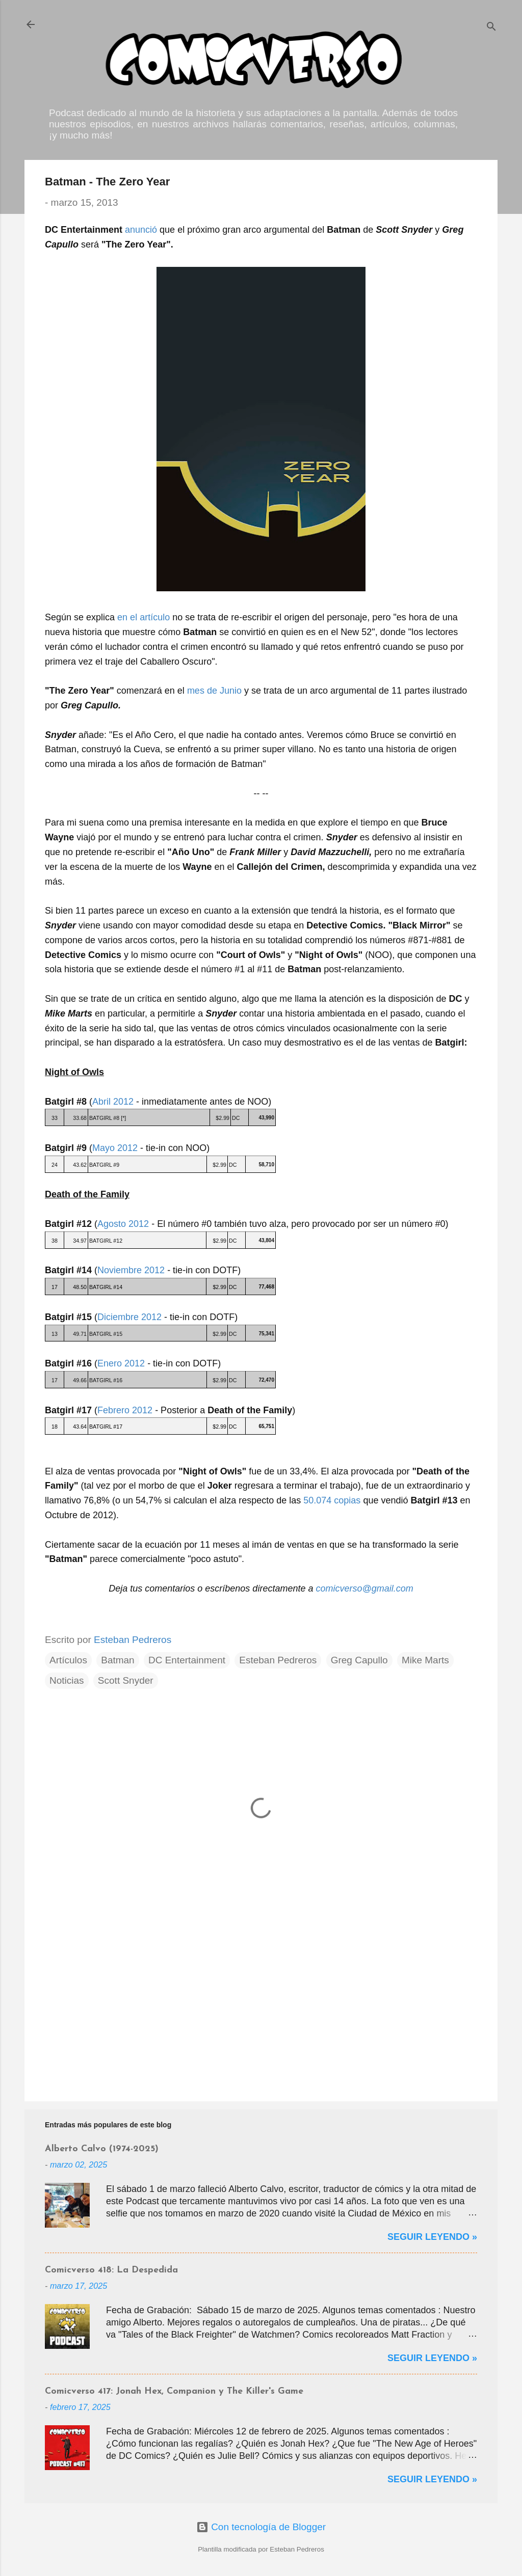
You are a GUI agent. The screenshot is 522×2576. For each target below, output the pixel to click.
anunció (141, 230)
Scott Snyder (125, 1680)
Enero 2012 (121, 1363)
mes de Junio (214, 691)
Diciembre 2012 (129, 1317)
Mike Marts (425, 1660)
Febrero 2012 (124, 1410)
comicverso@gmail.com (364, 1588)
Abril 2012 (113, 1102)
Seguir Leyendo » (432, 2237)
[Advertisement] (261, 2006)
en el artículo (143, 617)
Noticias (66, 1680)
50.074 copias (331, 1500)
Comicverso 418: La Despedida (111, 2270)
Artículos (68, 1660)
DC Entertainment (186, 1660)
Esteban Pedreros (278, 1660)
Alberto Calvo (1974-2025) (102, 2149)
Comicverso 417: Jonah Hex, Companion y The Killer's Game (174, 2391)
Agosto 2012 (123, 1224)
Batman (117, 1660)
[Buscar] (491, 27)
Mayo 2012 (115, 1148)
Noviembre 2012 (131, 1270)
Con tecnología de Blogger (261, 2527)
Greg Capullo (359, 1660)
